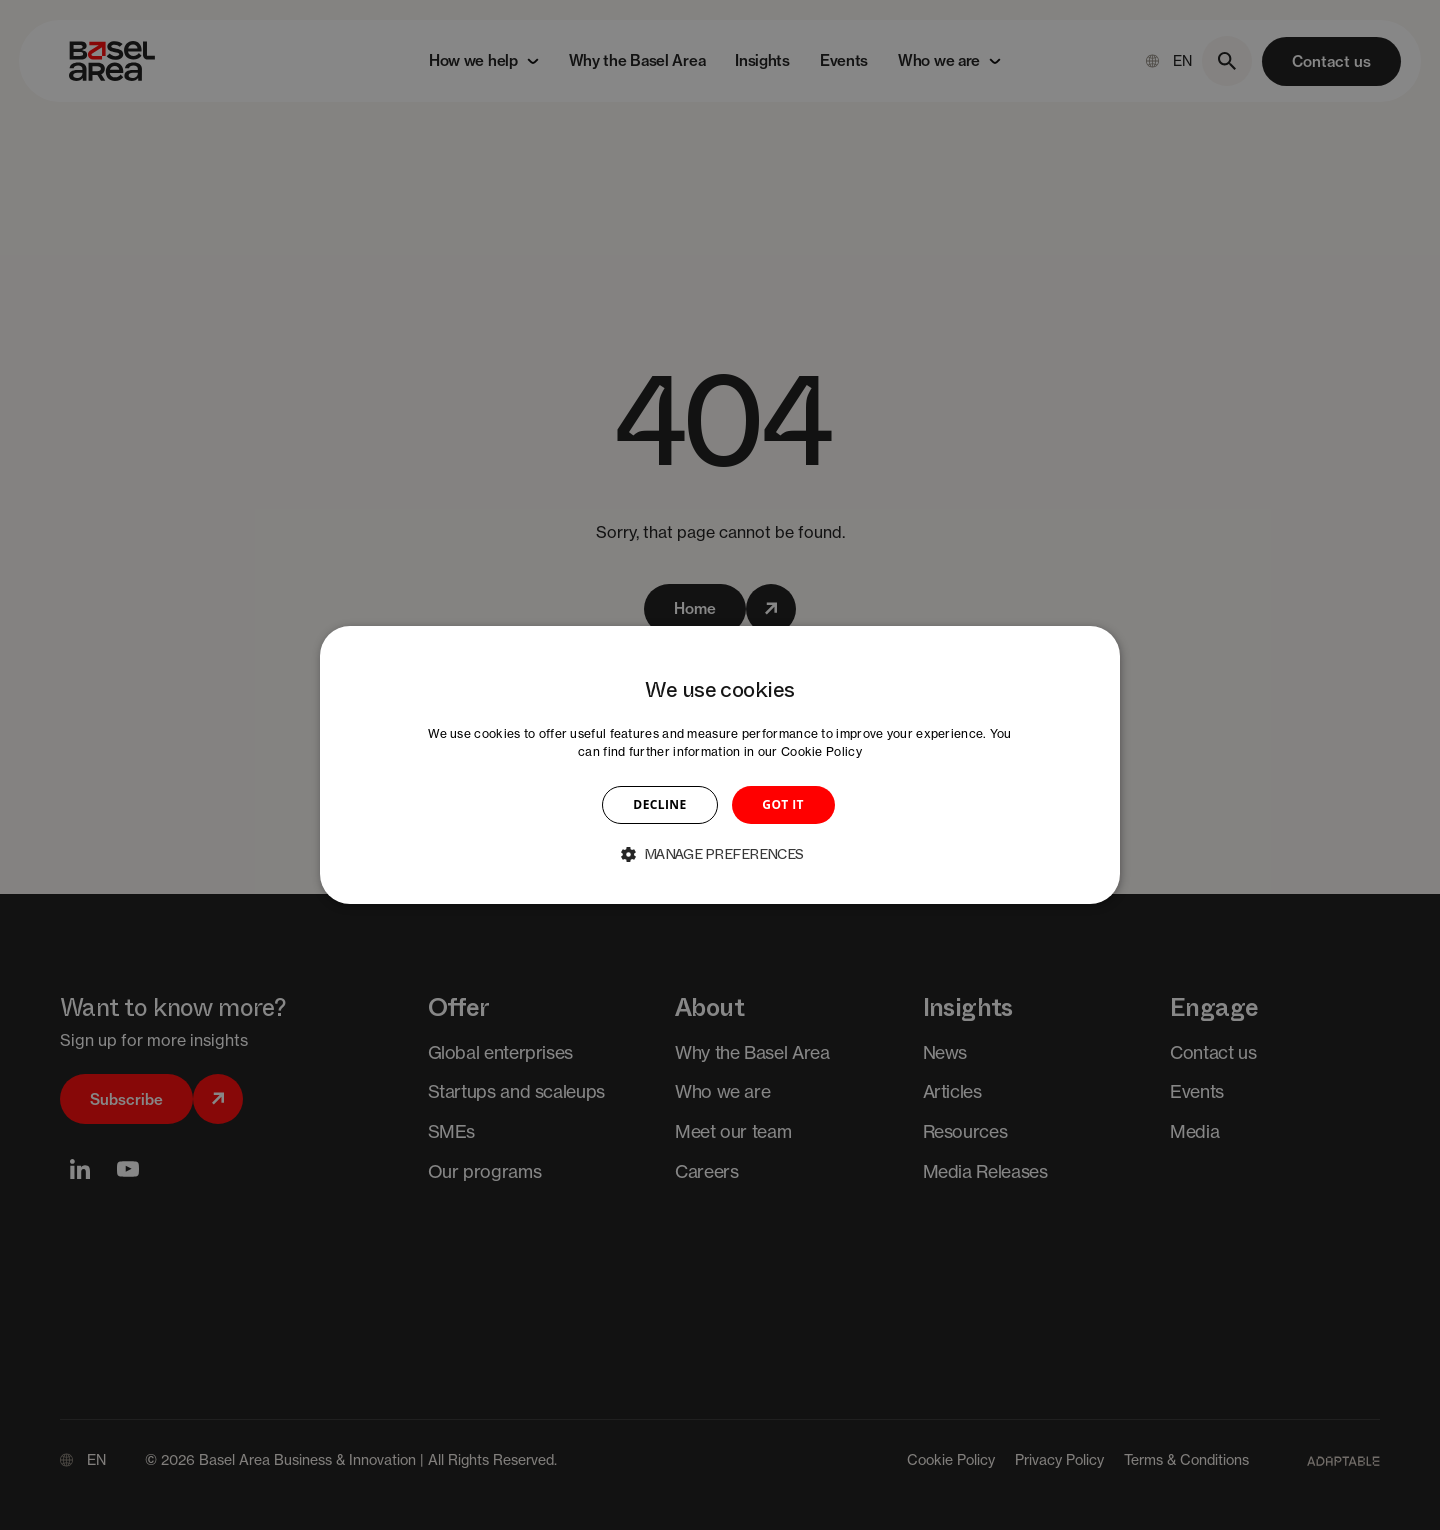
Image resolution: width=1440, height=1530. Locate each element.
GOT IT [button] (783, 804)
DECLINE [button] (659, 804)
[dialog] (720, 765)
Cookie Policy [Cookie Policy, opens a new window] (821, 751)
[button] (720, 854)
